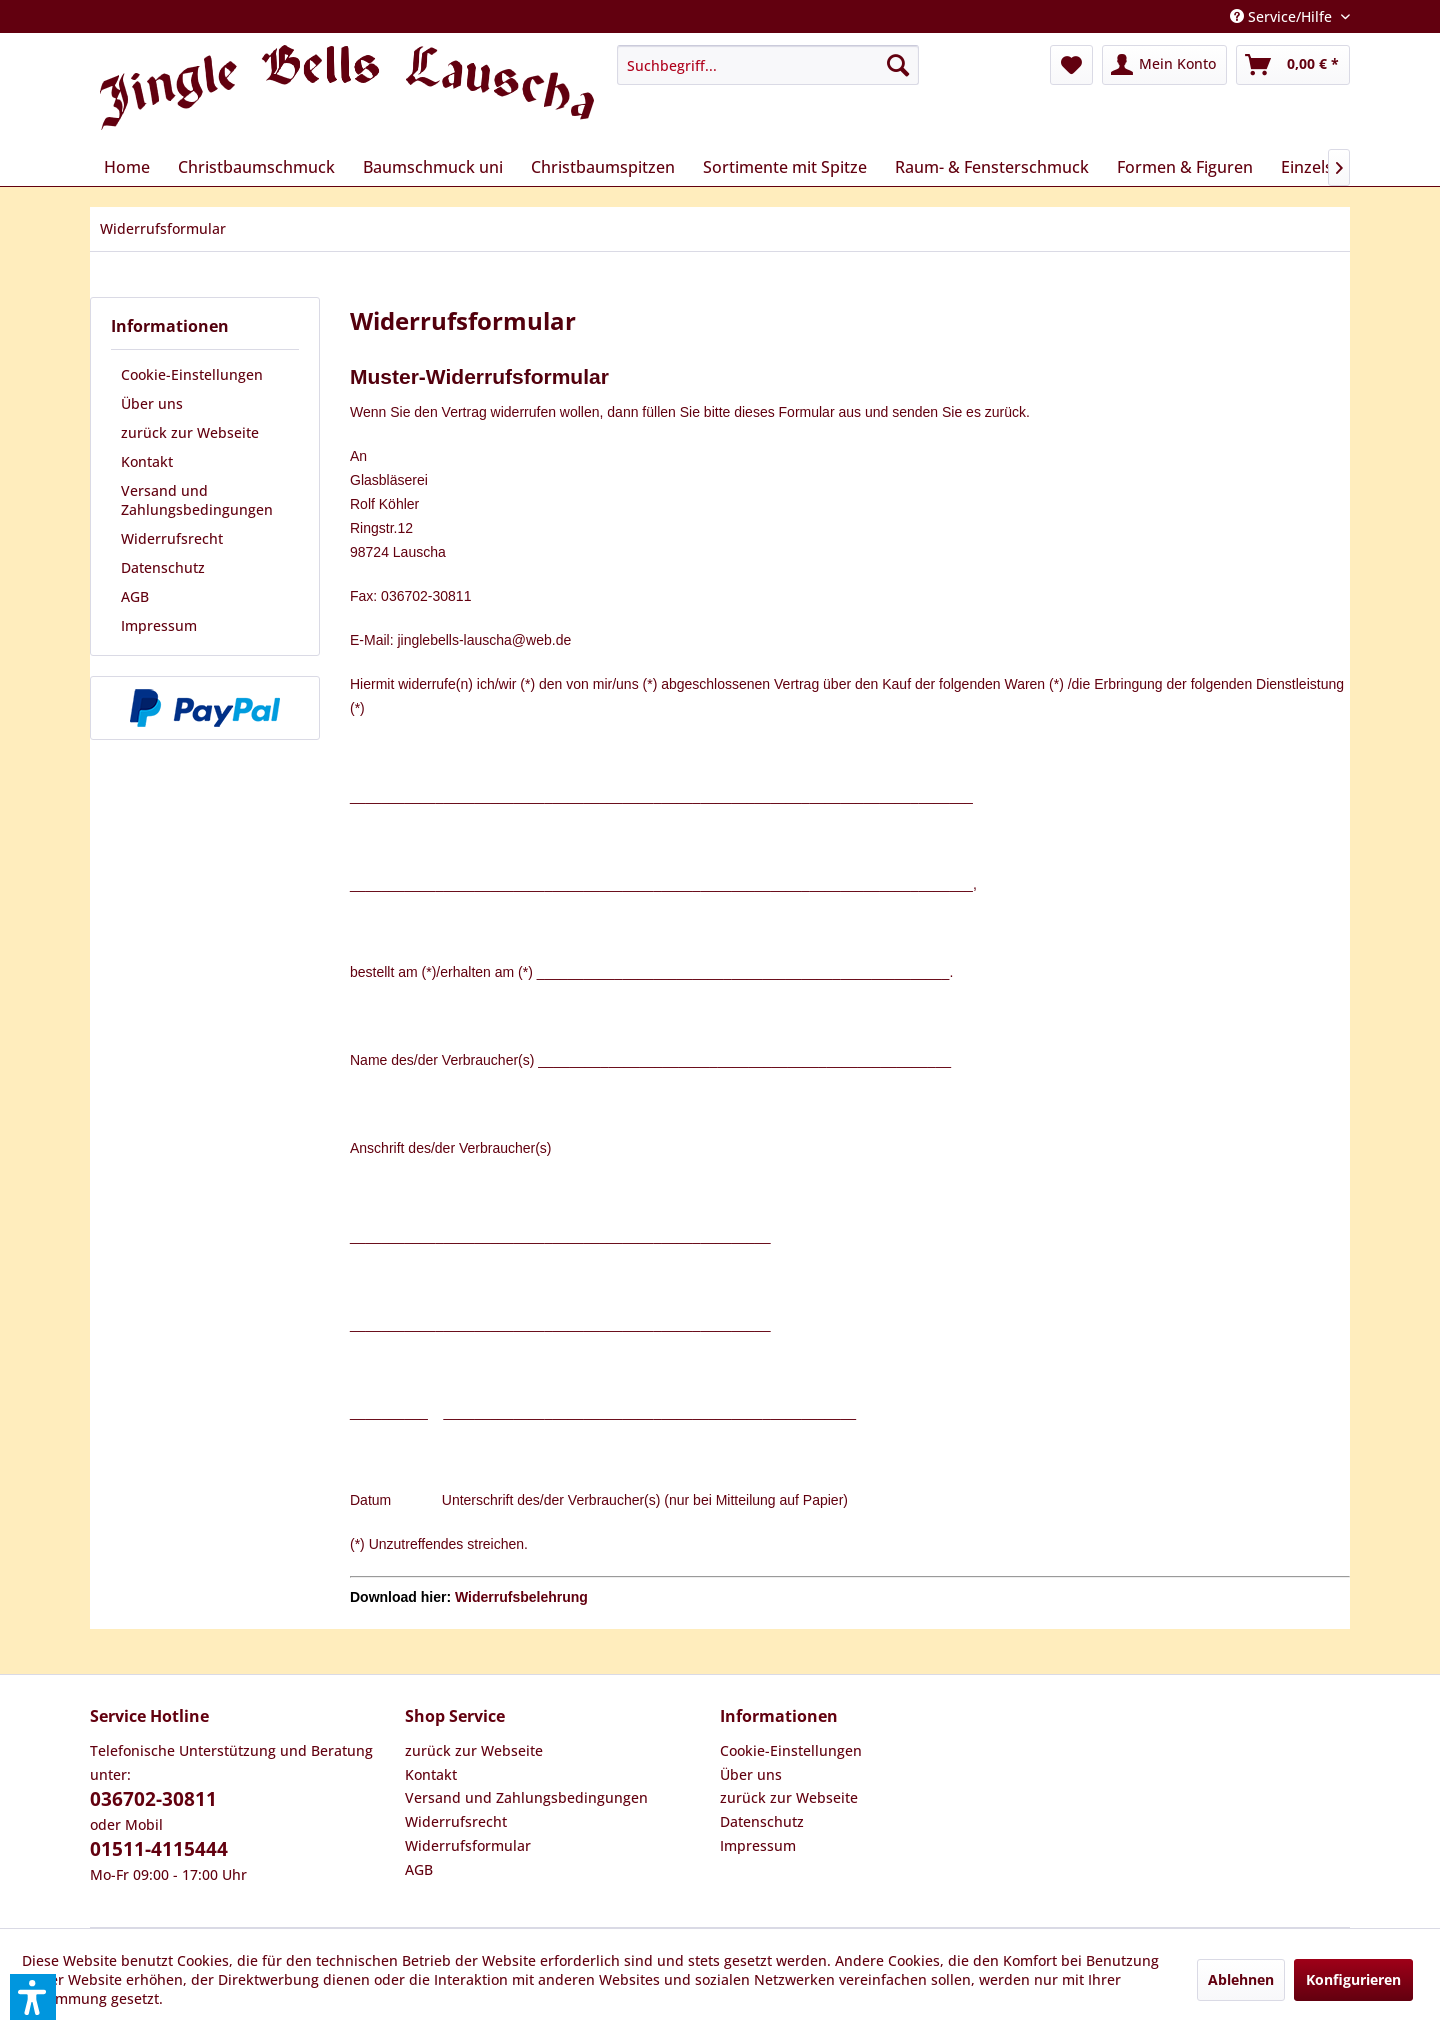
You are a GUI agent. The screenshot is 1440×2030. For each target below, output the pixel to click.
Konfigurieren (1353, 1979)
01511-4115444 (159, 1849)
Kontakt (147, 461)
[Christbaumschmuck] (256, 167)
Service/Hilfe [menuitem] (1283, 16)
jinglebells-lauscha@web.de (484, 640)
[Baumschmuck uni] (433, 167)
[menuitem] (768, 65)
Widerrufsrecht (172, 538)
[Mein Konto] (1164, 65)
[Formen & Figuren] (1185, 167)
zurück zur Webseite (190, 432)
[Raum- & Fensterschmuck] (992, 167)
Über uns (152, 403)
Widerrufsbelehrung (521, 1597)
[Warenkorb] (1293, 65)
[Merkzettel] (1071, 65)
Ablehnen (1241, 1979)
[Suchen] (898, 65)
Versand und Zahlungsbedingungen (197, 500)
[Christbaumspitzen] (603, 167)
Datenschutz (163, 567)
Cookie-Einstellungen (192, 374)
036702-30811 (153, 1799)
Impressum (159, 625)
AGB (135, 596)
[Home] (127, 167)
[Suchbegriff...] (768, 65)
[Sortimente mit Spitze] (785, 167)
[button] (33, 1997)
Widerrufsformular (468, 1845)
